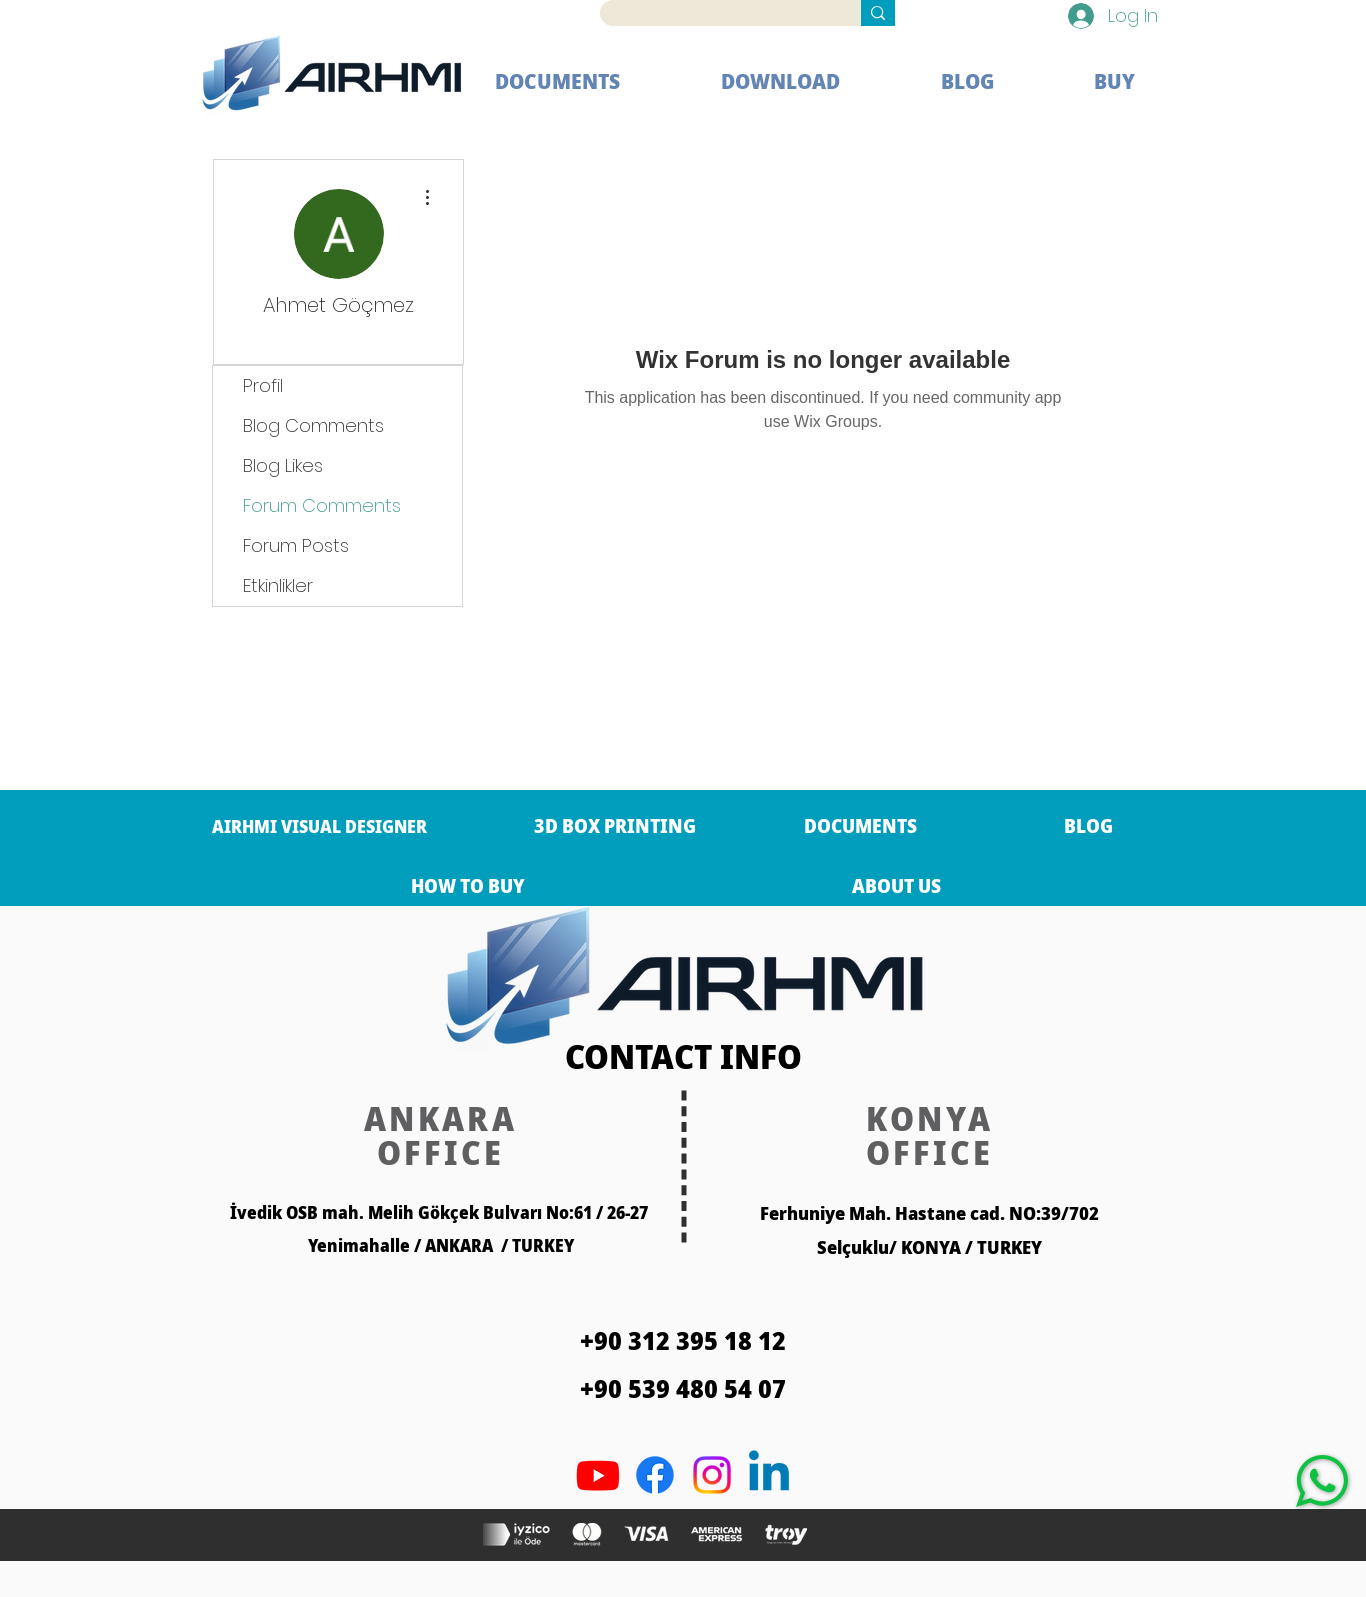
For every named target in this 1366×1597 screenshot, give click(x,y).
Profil (263, 385)
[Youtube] (598, 1475)
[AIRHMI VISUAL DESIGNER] (319, 826)
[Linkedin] (769, 1475)
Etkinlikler (278, 585)
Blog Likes (283, 465)
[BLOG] (1088, 826)
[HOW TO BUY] (468, 886)
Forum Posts (296, 545)
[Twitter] (712, 1475)
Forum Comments (322, 505)
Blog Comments (313, 425)
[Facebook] (655, 1475)
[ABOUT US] (896, 886)
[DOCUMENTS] (860, 826)
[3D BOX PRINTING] (614, 826)
